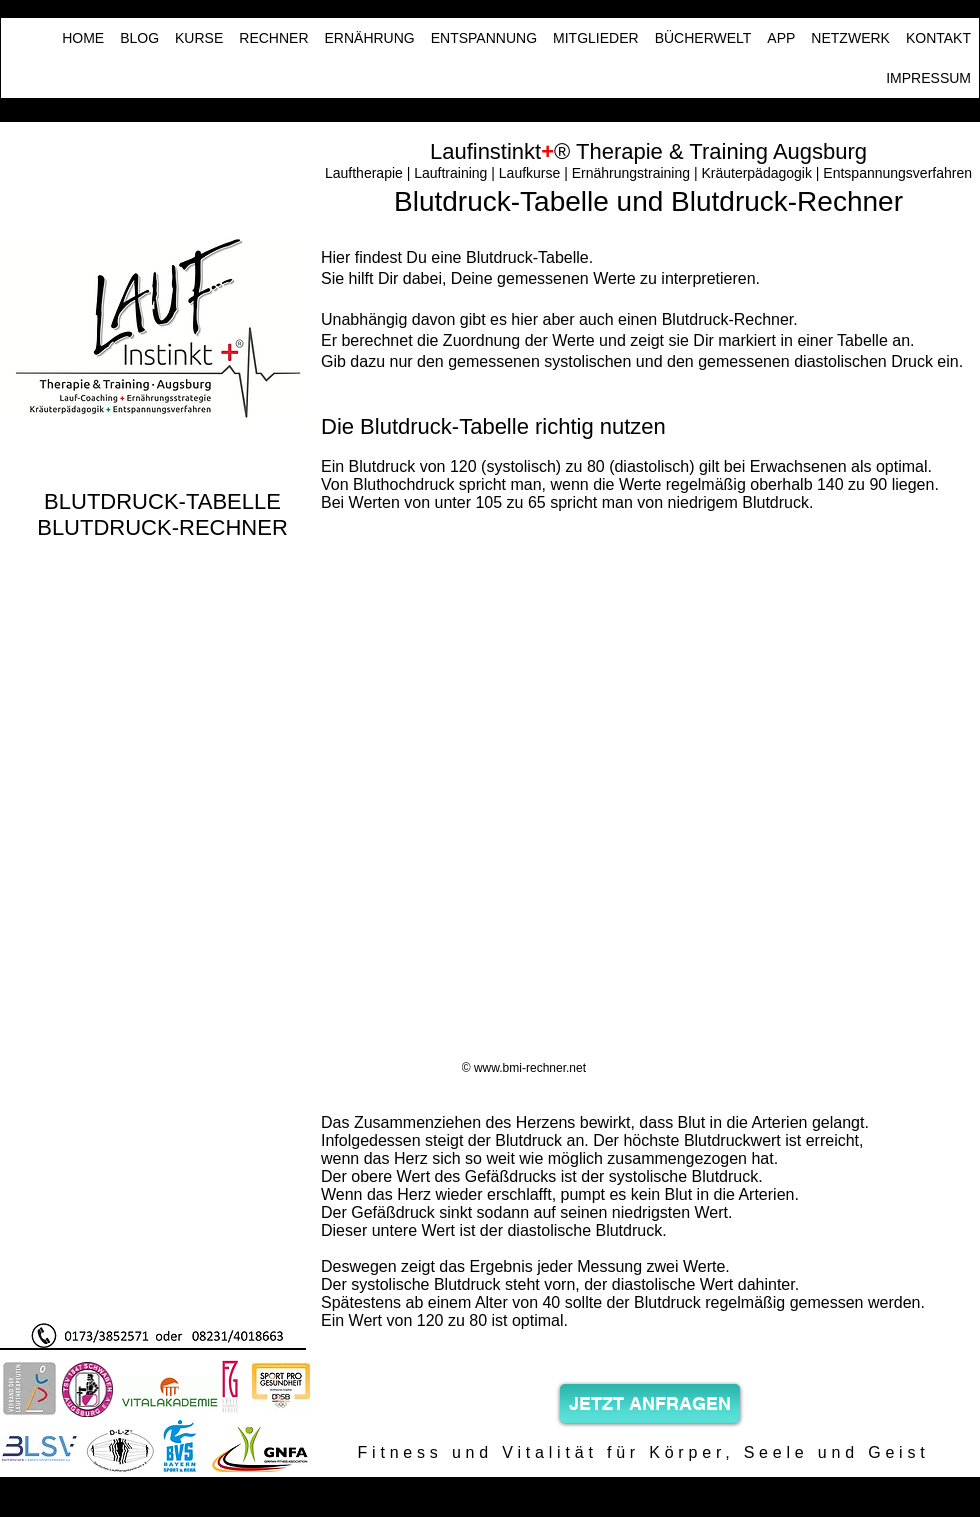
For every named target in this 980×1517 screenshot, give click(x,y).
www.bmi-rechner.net (530, 1068)
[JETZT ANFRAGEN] (650, 1403)
